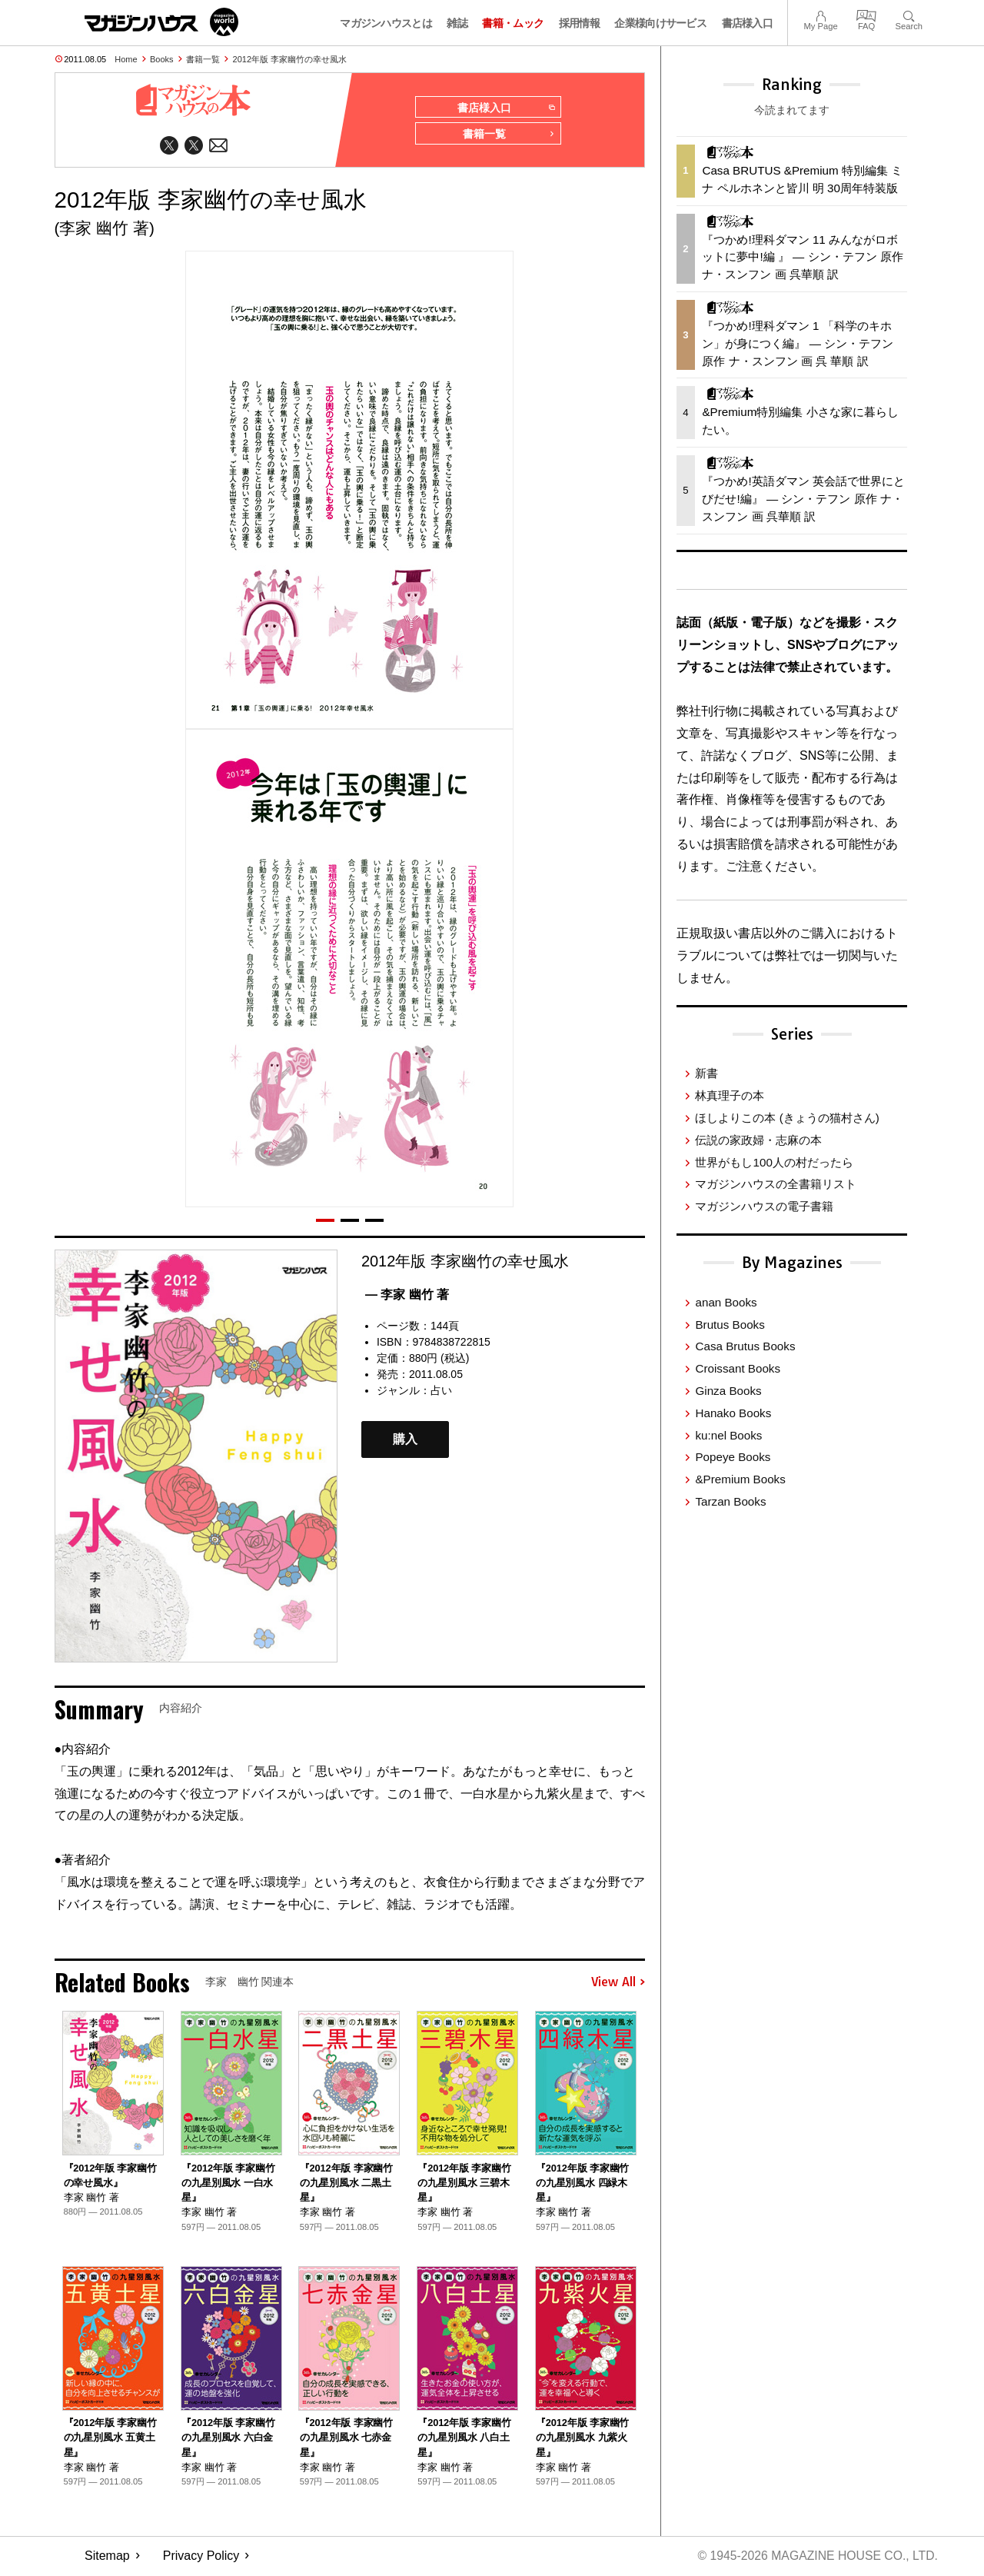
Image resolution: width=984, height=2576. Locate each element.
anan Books (725, 1302)
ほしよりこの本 (787, 1117)
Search (909, 14)
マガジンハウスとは (386, 23)
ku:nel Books (728, 1435)
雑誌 (457, 23)
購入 (405, 1440)
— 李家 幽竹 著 (407, 1295)
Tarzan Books (730, 1501)
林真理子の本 (729, 1095)
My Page (820, 14)
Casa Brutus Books (745, 1346)
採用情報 (579, 23)
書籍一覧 (203, 59)
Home (126, 59)
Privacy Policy (201, 2557)
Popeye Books (732, 1456)
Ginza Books (728, 1390)
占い (441, 1391)
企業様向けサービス (660, 23)
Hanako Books (733, 1412)
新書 (706, 1073)
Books (162, 59)
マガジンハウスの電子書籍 (764, 1206)
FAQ (866, 14)
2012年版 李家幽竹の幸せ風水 (290, 59)
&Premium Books (740, 1479)
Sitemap (107, 2557)
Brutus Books (729, 1324)
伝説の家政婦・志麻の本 (758, 1140)
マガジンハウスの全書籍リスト (775, 1183)
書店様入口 (747, 23)
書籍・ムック (513, 23)
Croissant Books (737, 1368)
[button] (325, 1221)
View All (618, 1983)
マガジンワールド (161, 22)
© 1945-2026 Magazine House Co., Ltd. (816, 2557)
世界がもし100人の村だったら (774, 1162)
